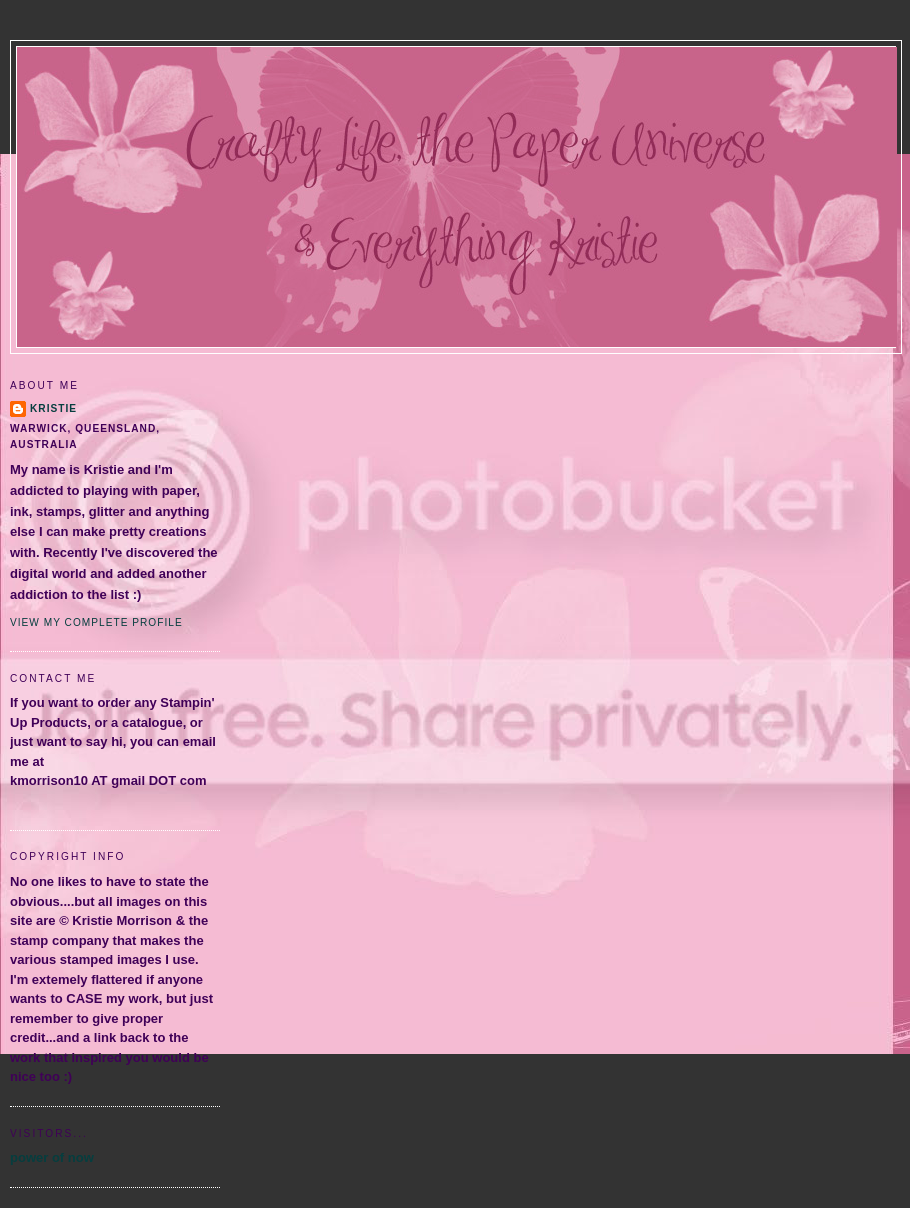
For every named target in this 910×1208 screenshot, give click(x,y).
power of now (52, 1157)
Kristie (53, 408)
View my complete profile (96, 622)
